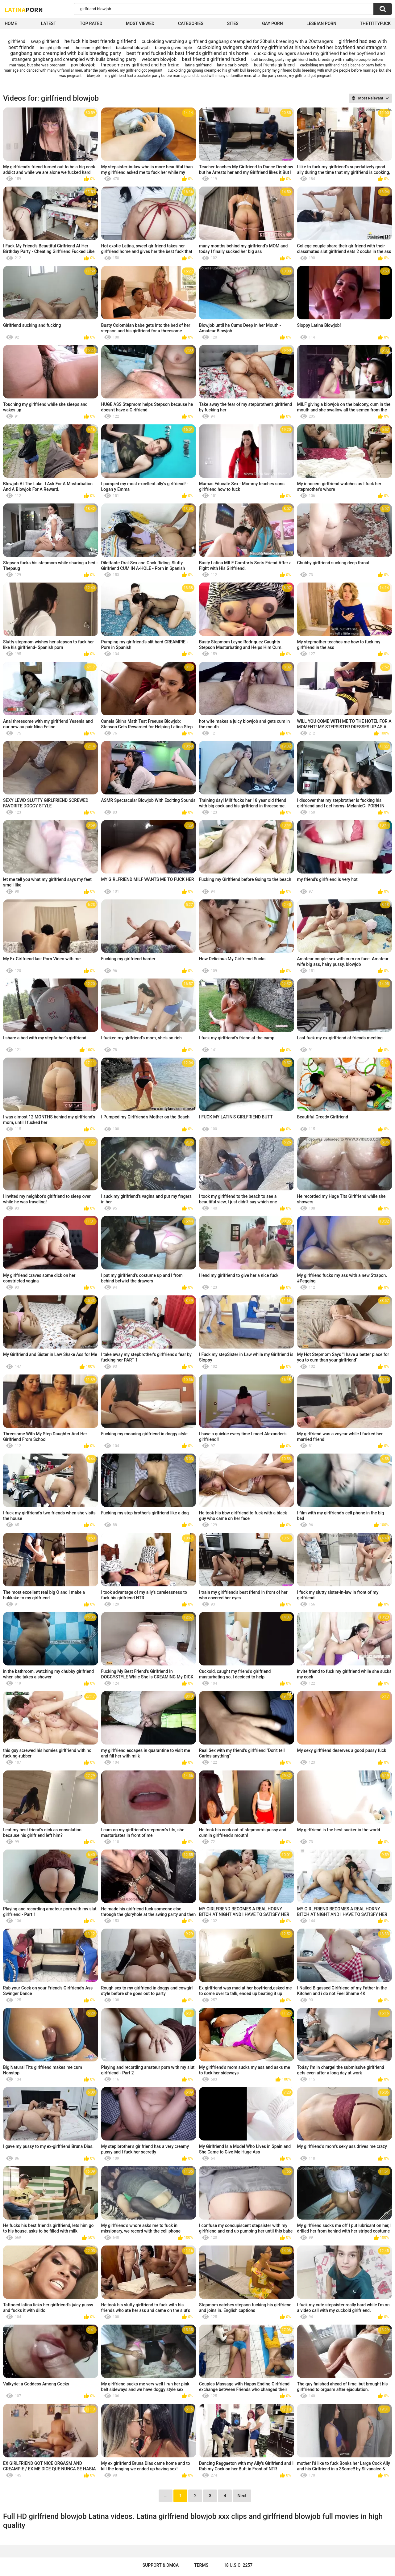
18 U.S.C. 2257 (238, 2565)
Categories (190, 23)
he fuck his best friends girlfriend (100, 41)
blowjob (93, 76)
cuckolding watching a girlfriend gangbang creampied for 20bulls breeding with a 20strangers (237, 41)
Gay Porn (272, 23)
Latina (24, 9)
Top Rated (91, 23)
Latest (48, 23)
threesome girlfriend (93, 47)
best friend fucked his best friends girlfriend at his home (187, 53)
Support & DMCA (161, 2565)
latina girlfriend (198, 65)
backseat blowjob (133, 47)
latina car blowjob (232, 65)
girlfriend (16, 41)
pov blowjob (83, 65)
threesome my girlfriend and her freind (140, 65)
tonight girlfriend (54, 47)
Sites (233, 23)
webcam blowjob (159, 59)
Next (241, 2495)
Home (11, 23)
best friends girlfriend (274, 64)
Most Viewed (140, 23)
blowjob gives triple (173, 47)
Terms (201, 2565)
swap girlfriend (45, 41)
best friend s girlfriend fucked (214, 59)
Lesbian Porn (321, 23)
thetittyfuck (375, 23)
